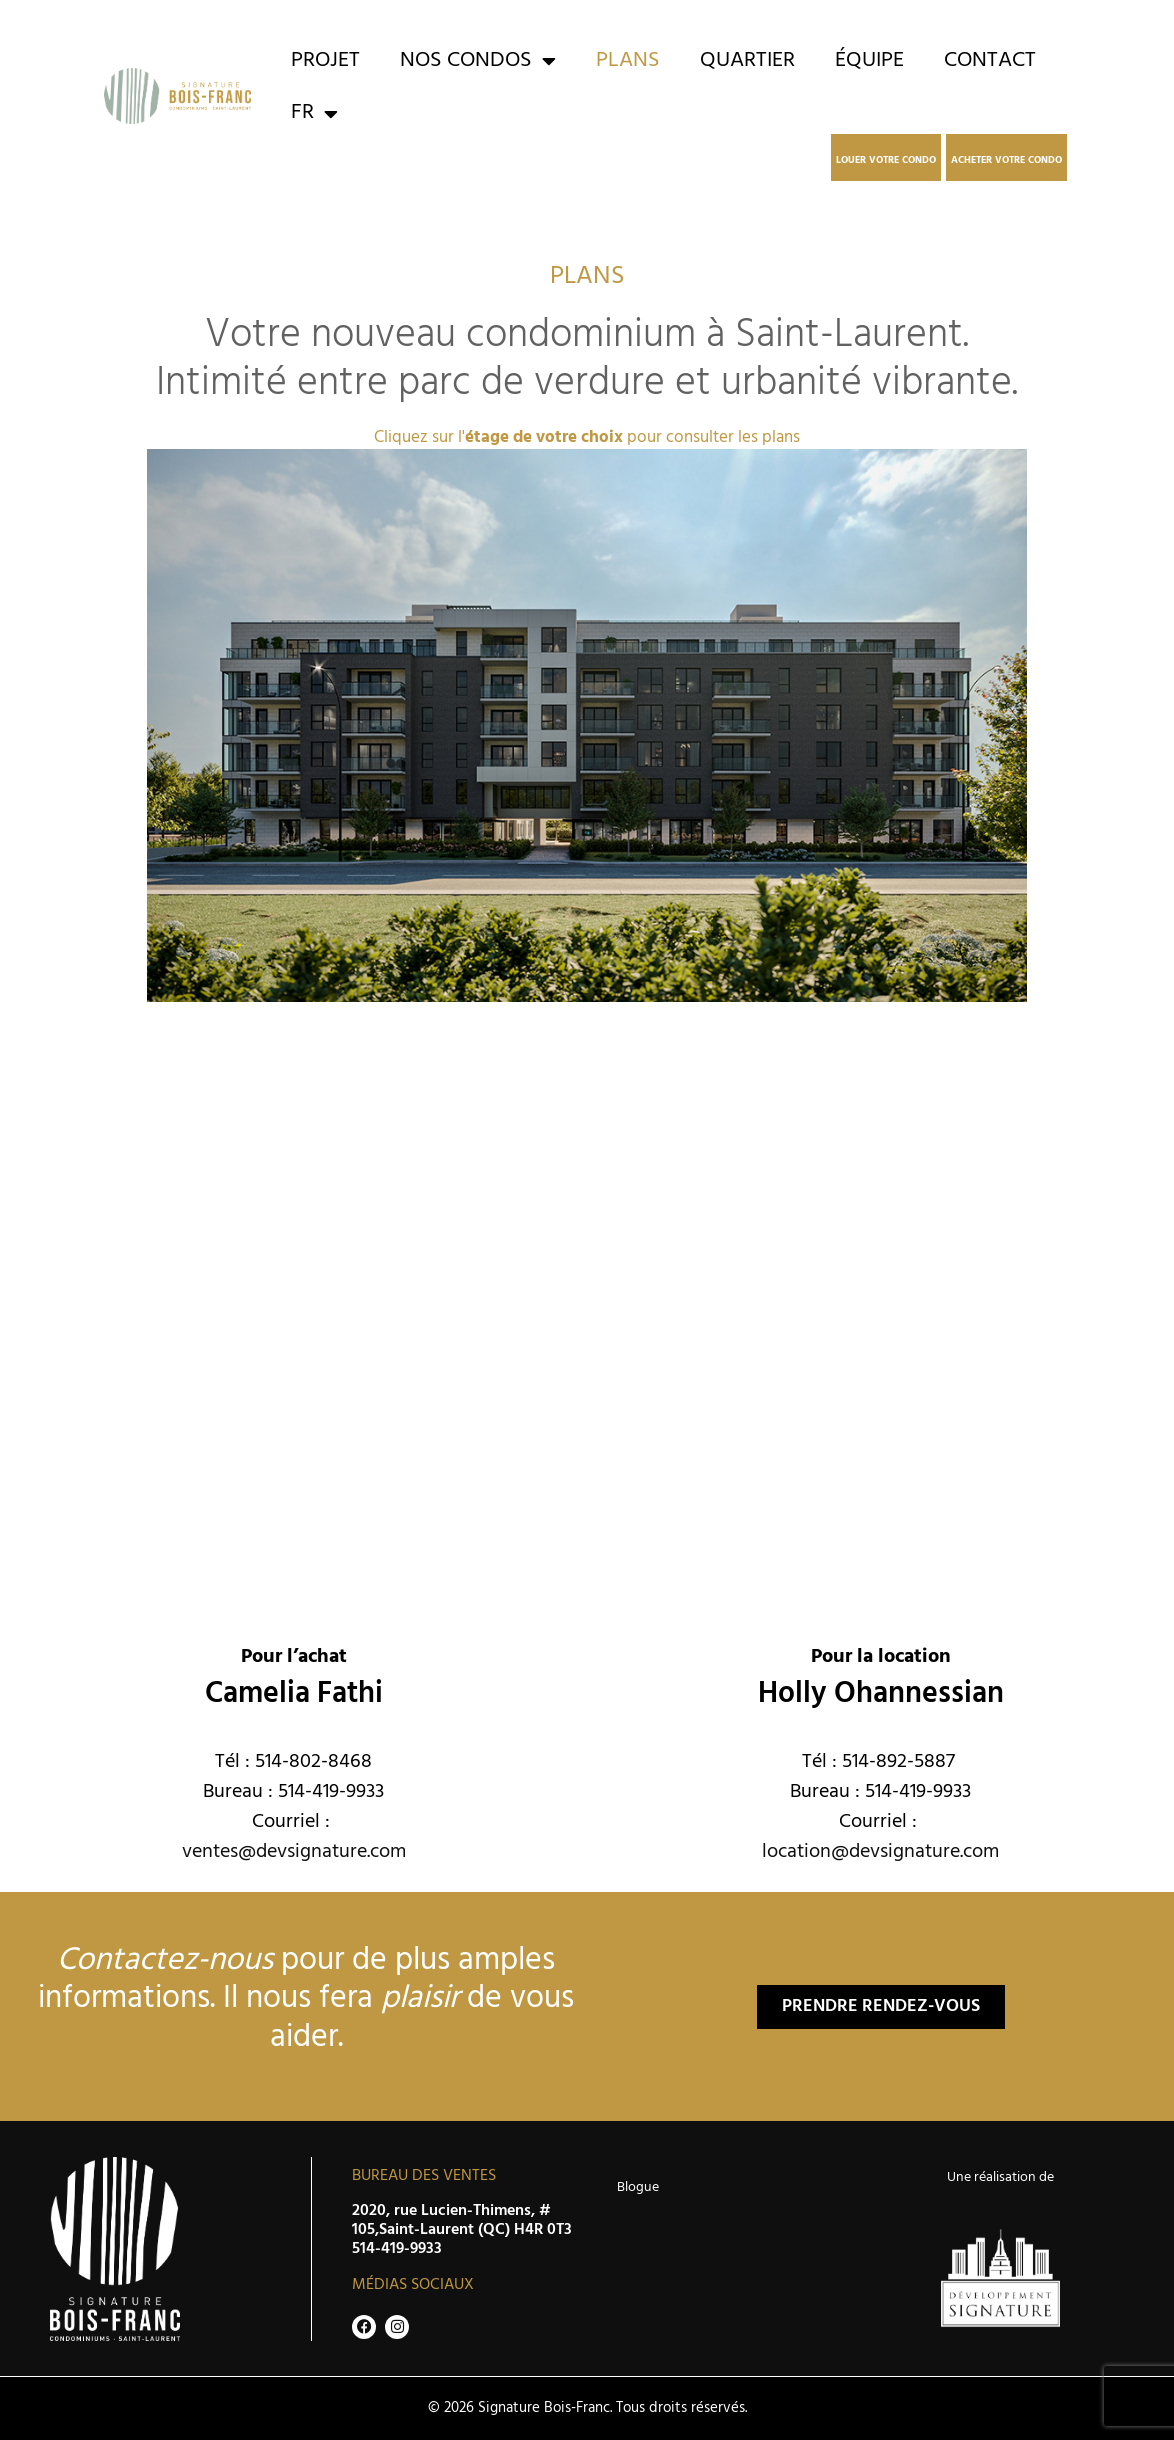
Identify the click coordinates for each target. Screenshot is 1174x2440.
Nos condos (478, 61)
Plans (628, 60)
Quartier (747, 60)
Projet (325, 60)
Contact (990, 60)
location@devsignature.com (880, 1852)
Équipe (869, 60)
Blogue (638, 2187)
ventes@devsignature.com (294, 1852)
